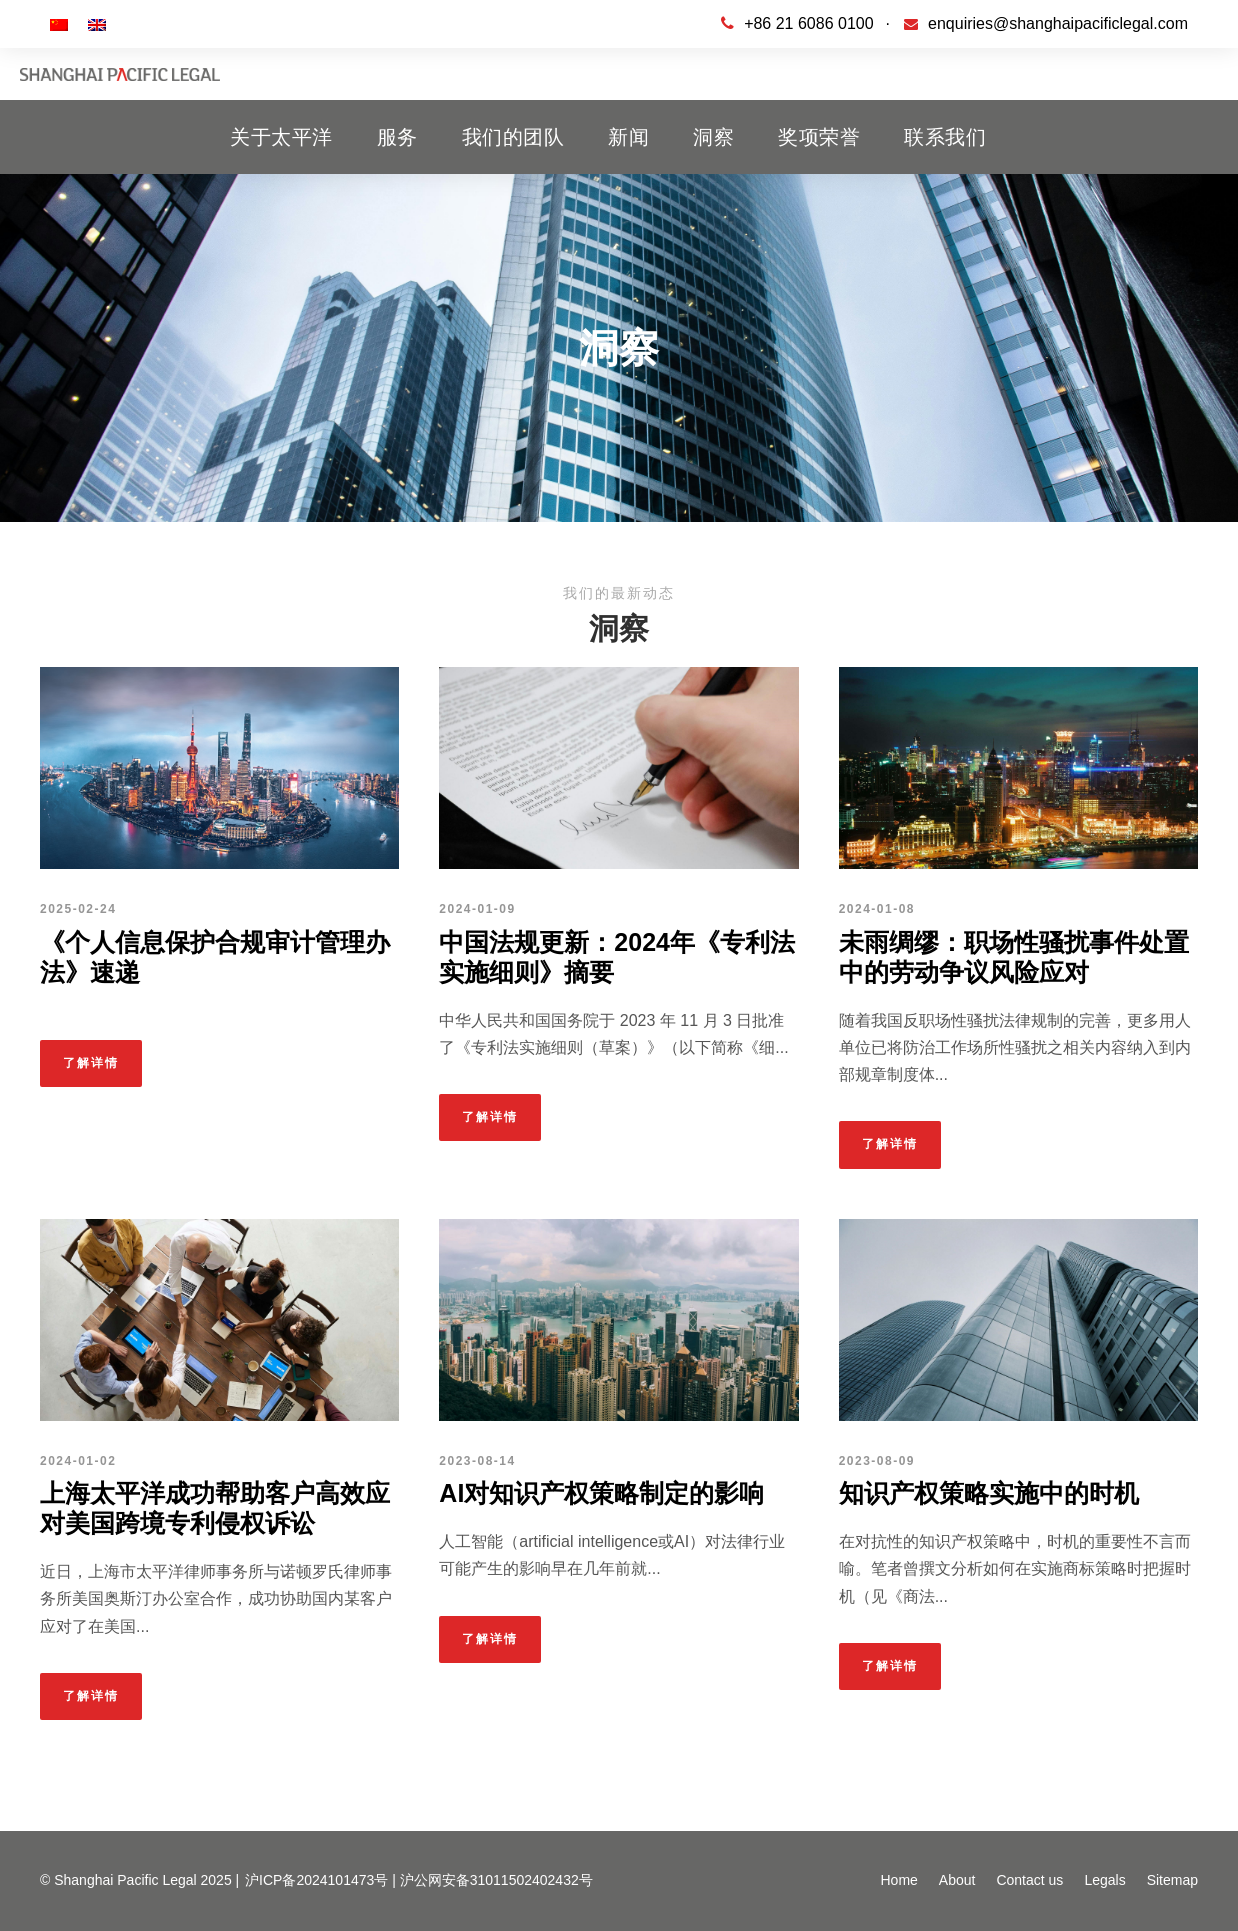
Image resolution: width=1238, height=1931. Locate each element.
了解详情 (91, 1063)
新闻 (628, 137)
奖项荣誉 (819, 137)
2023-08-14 (477, 1461)
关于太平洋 (281, 137)
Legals (1104, 1880)
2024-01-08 (877, 909)
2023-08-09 (877, 1461)
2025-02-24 (78, 909)
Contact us (1029, 1880)
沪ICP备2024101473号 (316, 1880)
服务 (397, 137)
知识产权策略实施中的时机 (989, 1493)
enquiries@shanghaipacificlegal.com (1058, 23)
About (957, 1880)
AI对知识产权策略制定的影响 (601, 1493)
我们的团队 (513, 137)
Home (898, 1880)
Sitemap (1172, 1880)
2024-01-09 (477, 909)
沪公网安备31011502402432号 (496, 1880)
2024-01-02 (78, 1461)
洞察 (713, 137)
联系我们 (945, 137)
